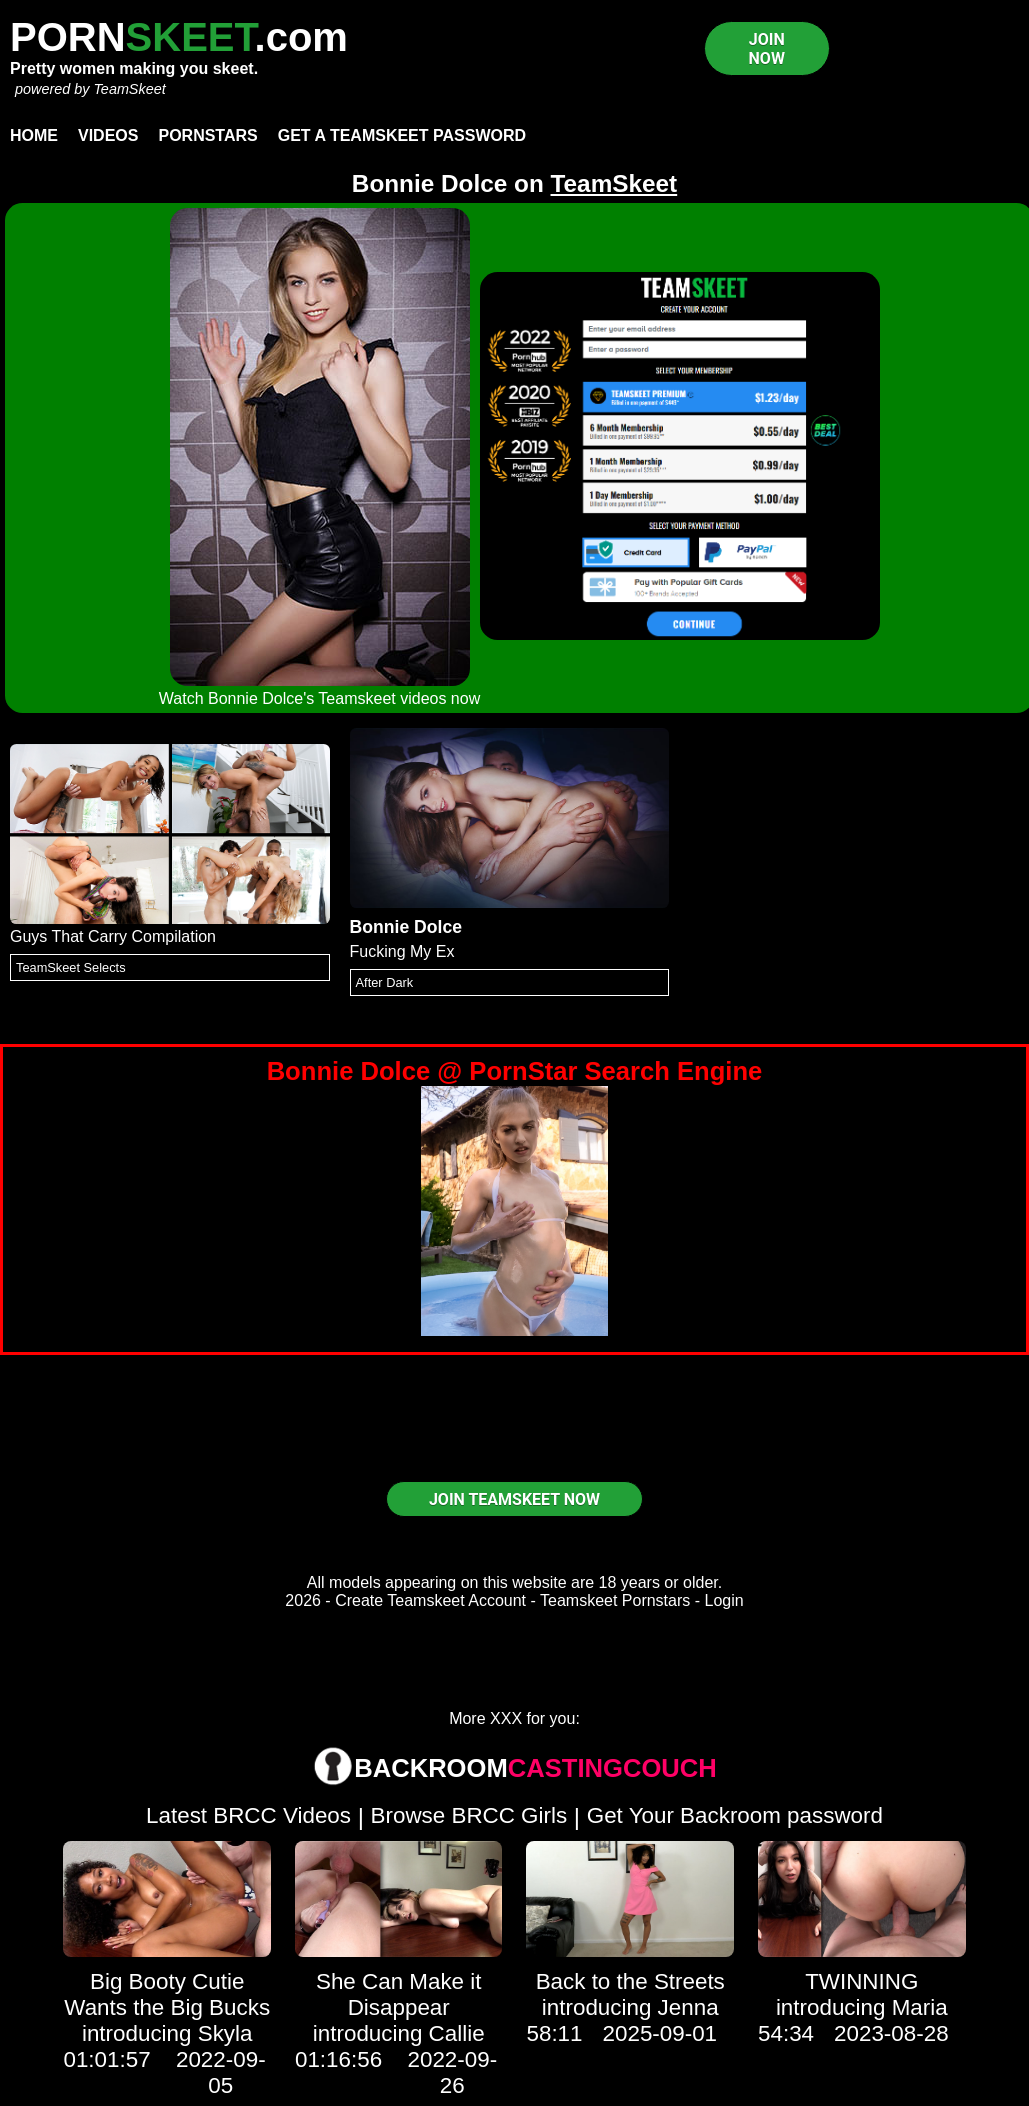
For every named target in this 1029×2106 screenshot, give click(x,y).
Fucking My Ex (402, 951)
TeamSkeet (129, 89)
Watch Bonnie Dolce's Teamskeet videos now (319, 698)
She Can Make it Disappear (399, 1994)
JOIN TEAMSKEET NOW (514, 1499)
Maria (920, 2007)
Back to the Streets (630, 1981)
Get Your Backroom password (735, 1815)
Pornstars (207, 135)
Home (34, 135)
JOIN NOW (767, 49)
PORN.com (179, 37)
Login (724, 1600)
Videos (108, 135)
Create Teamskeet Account (430, 1600)
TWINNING (861, 1981)
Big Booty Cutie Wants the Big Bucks (167, 1994)
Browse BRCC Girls (469, 1815)
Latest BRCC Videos (248, 1815)
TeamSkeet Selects (71, 967)
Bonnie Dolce (406, 927)
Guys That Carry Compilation (113, 936)
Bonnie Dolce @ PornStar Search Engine (515, 1071)
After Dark (385, 982)
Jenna (688, 2007)
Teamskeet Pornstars (615, 1600)
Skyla (225, 2033)
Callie (457, 2033)
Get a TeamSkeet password (402, 135)
